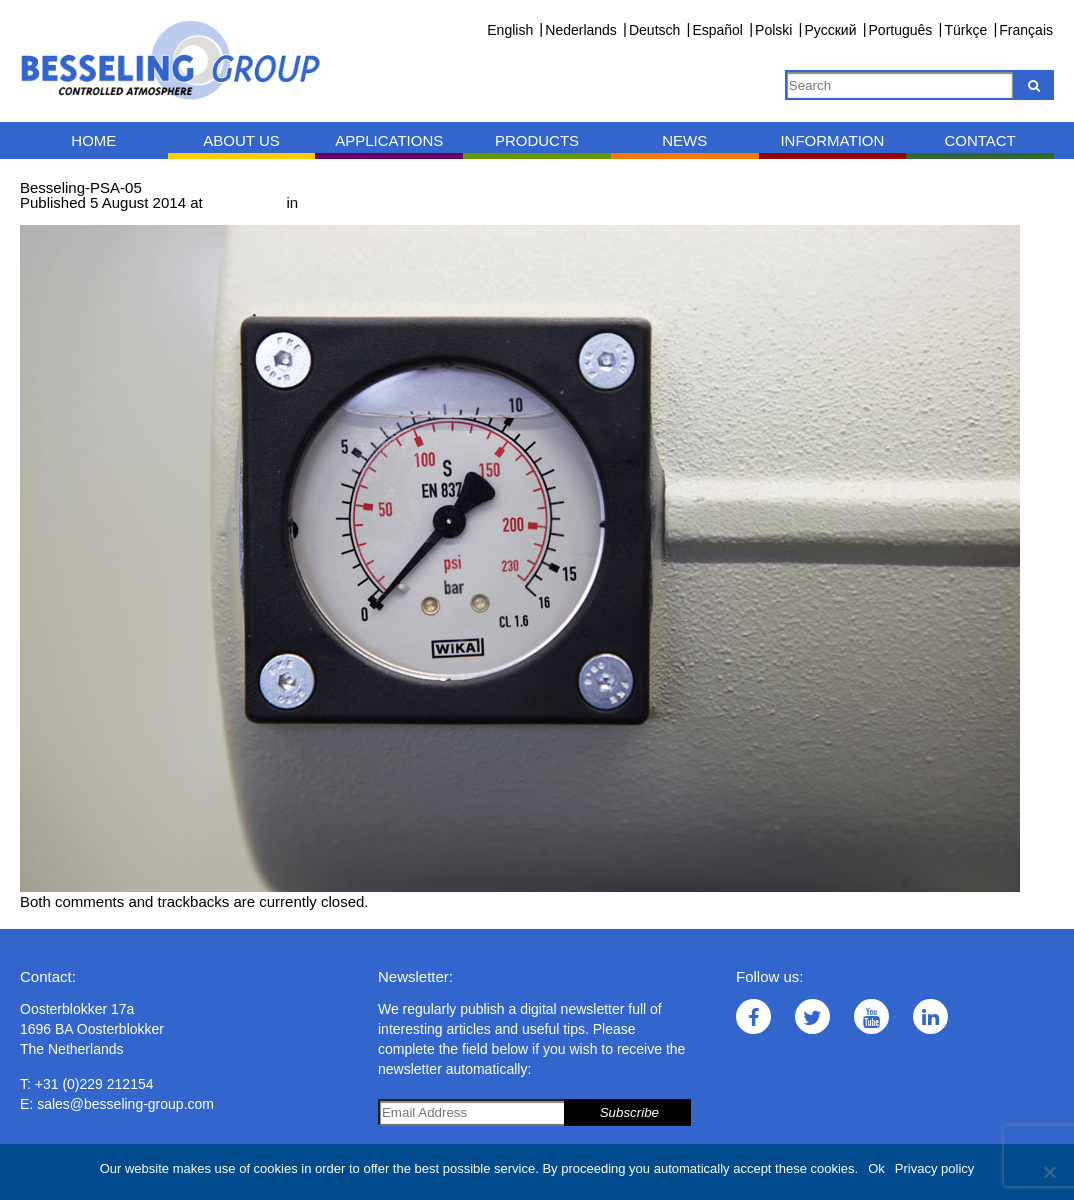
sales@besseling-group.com (125, 1104)
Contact (979, 140)
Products (537, 140)
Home (93, 140)
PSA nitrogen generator (380, 202)
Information (832, 140)
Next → (127, 217)
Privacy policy (934, 1168)
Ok (876, 1168)
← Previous (59, 217)
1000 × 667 (245, 202)
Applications (389, 140)
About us (241, 140)
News (684, 140)
